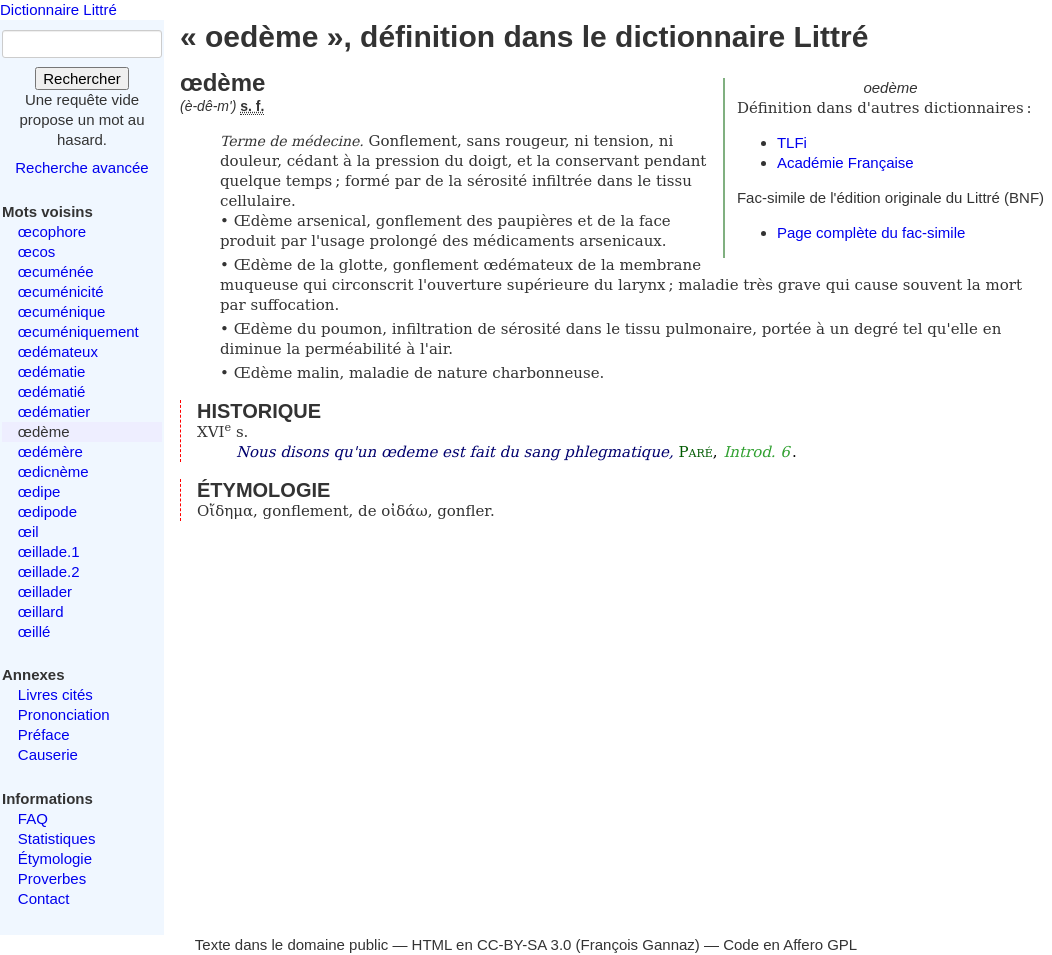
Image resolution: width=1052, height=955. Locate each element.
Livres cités (55, 694)
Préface (44, 734)
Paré (695, 452)
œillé (34, 631)
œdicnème (53, 471)
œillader (45, 591)
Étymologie (55, 858)
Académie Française (845, 162)
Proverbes (52, 878)
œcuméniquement (78, 331)
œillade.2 (49, 571)
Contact (44, 898)
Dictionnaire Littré (58, 9)
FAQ (33, 818)
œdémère (50, 451)
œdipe (39, 491)
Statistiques (57, 838)
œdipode (47, 511)
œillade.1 (49, 551)
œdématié (52, 391)
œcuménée (56, 271)
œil (28, 531)
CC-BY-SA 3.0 (524, 944)
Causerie (48, 754)
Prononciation (64, 714)
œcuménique (62, 311)
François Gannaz (638, 944)
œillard (41, 611)
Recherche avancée (81, 167)
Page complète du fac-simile (871, 232)
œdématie (52, 371)
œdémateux (58, 351)
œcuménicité (61, 291)
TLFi (792, 142)
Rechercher (82, 78)
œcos (37, 251)
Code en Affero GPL (790, 944)
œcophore (52, 231)
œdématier (54, 411)
